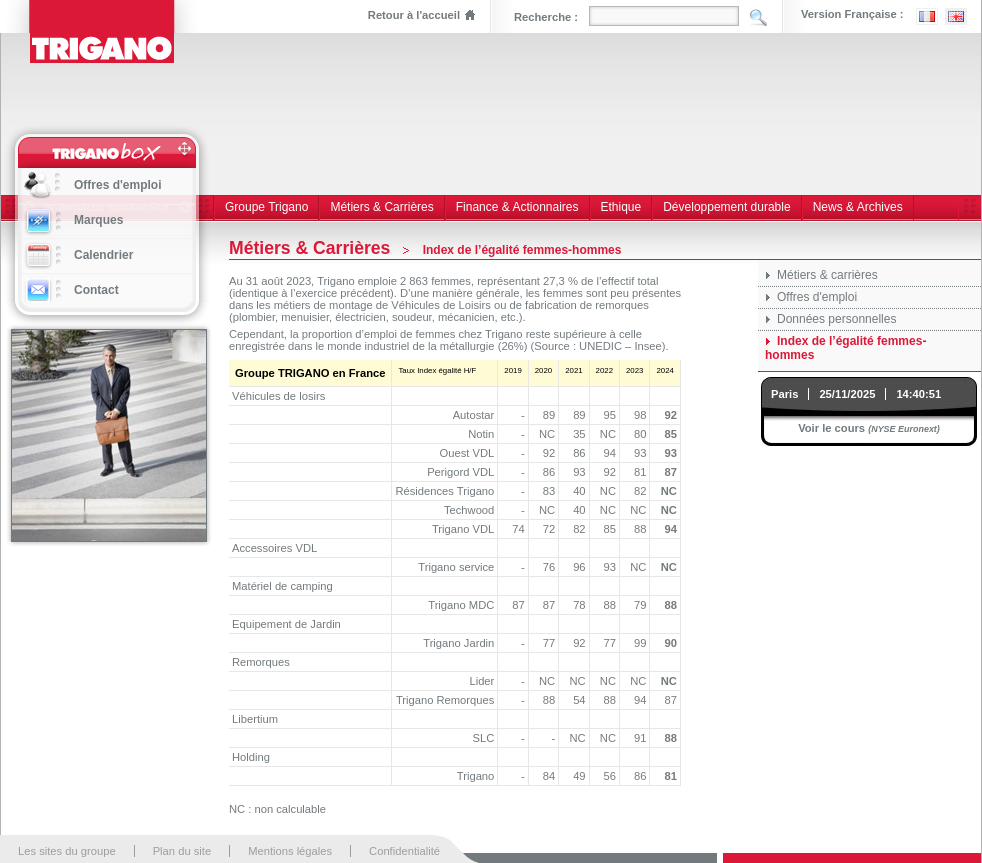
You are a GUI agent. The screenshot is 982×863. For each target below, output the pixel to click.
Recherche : (546, 17)
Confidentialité (404, 851)
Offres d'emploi (817, 297)
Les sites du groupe (67, 851)
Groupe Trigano (266, 207)
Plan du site (182, 851)
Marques (98, 220)
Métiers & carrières (827, 275)
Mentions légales (290, 851)
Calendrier (103, 255)
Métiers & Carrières (381, 207)
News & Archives (858, 207)
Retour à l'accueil (414, 15)
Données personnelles (836, 319)
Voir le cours (831, 428)
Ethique (621, 207)
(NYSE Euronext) (904, 429)
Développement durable (726, 207)
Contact (96, 290)
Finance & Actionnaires (517, 207)
